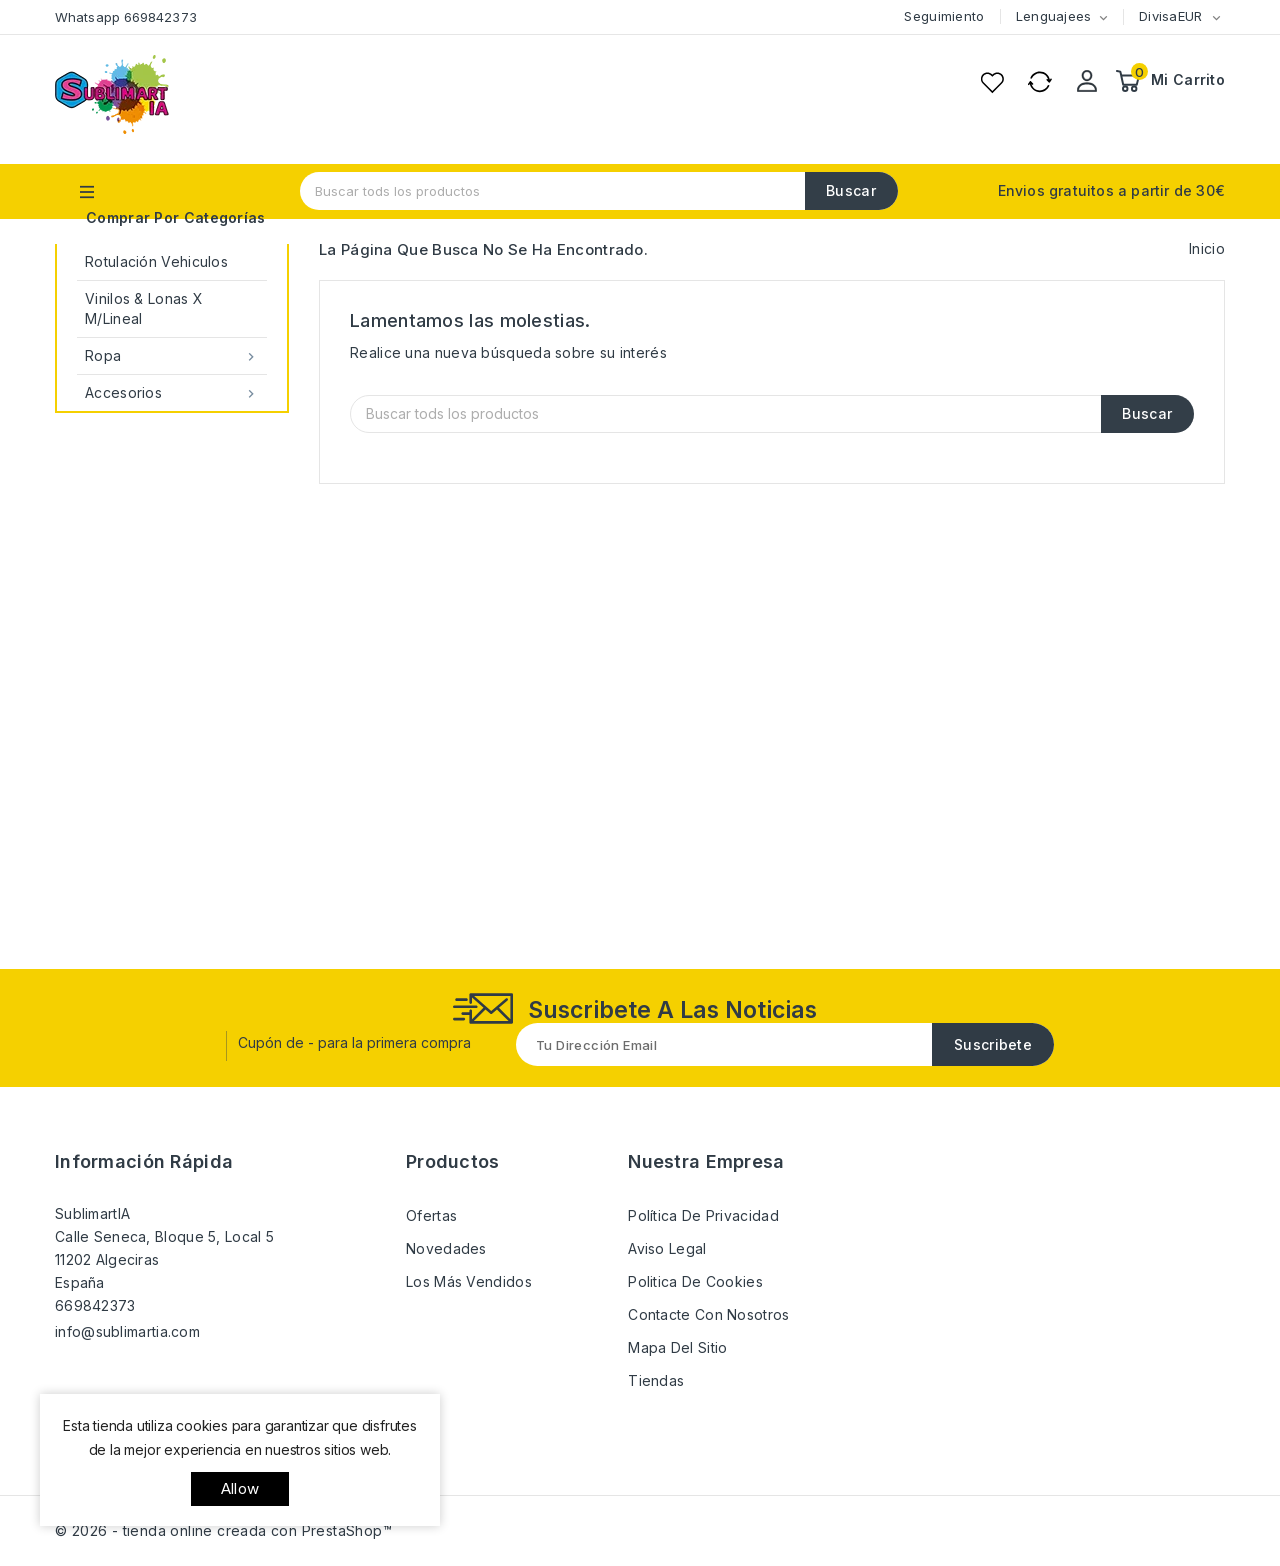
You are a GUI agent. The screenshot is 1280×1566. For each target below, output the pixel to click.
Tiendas (656, 1380)
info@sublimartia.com (127, 1331)
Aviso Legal (667, 1248)
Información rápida (144, 1161)
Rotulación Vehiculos (156, 261)
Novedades (446, 1248)
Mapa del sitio (677, 1347)
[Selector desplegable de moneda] (1216, 17)
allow (240, 1488)
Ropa (172, 356)
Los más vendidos (469, 1281)
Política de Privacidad (703, 1215)
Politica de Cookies (695, 1281)
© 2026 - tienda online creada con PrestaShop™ (223, 1530)
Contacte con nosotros (708, 1314)
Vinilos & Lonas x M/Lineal (144, 308)
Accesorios (172, 393)
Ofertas (431, 1215)
